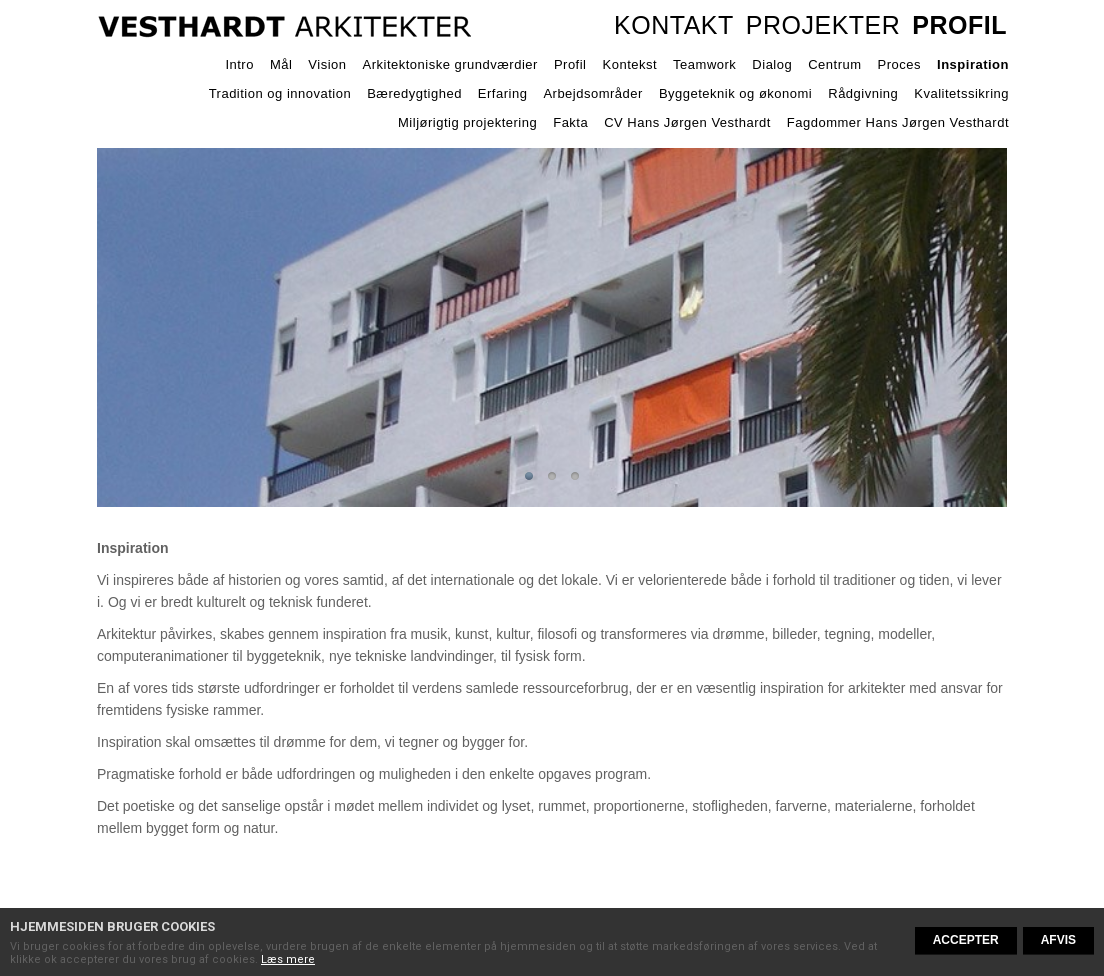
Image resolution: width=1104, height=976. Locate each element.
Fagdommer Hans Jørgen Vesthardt (898, 122)
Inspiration (973, 64)
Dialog (772, 64)
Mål (281, 64)
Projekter (823, 25)
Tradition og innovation (280, 93)
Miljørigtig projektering (467, 122)
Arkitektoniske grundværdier (450, 64)
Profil (959, 25)
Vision (327, 64)
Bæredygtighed (414, 93)
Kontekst (630, 64)
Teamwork (704, 64)
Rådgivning (863, 93)
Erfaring (503, 93)
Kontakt (674, 25)
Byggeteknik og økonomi (735, 93)
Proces (899, 64)
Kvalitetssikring (961, 93)
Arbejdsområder (593, 93)
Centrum (834, 64)
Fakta (570, 122)
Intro (239, 64)
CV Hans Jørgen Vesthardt (687, 122)
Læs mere (288, 959)
